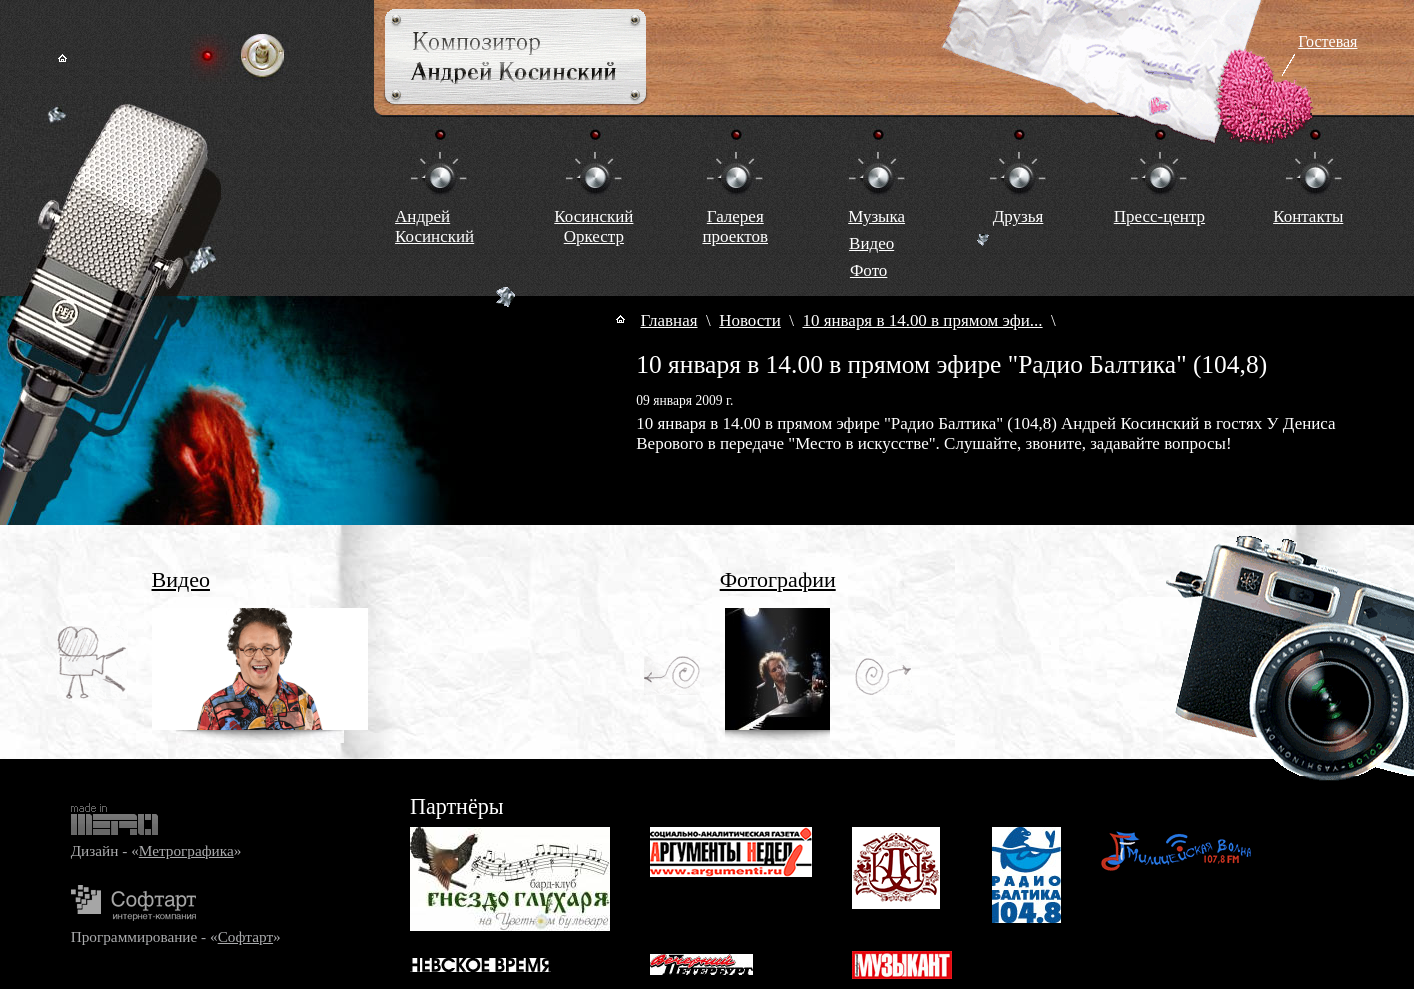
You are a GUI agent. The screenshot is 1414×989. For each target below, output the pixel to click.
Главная (669, 320)
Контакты (1308, 216)
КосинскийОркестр (593, 226)
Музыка (876, 216)
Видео (871, 243)
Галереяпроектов (735, 226)
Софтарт (245, 936)
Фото (868, 270)
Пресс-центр (1159, 216)
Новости (750, 320)
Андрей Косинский (434, 226)
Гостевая (1327, 41)
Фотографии (778, 579)
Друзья (1018, 216)
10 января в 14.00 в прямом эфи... (922, 320)
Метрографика (186, 850)
